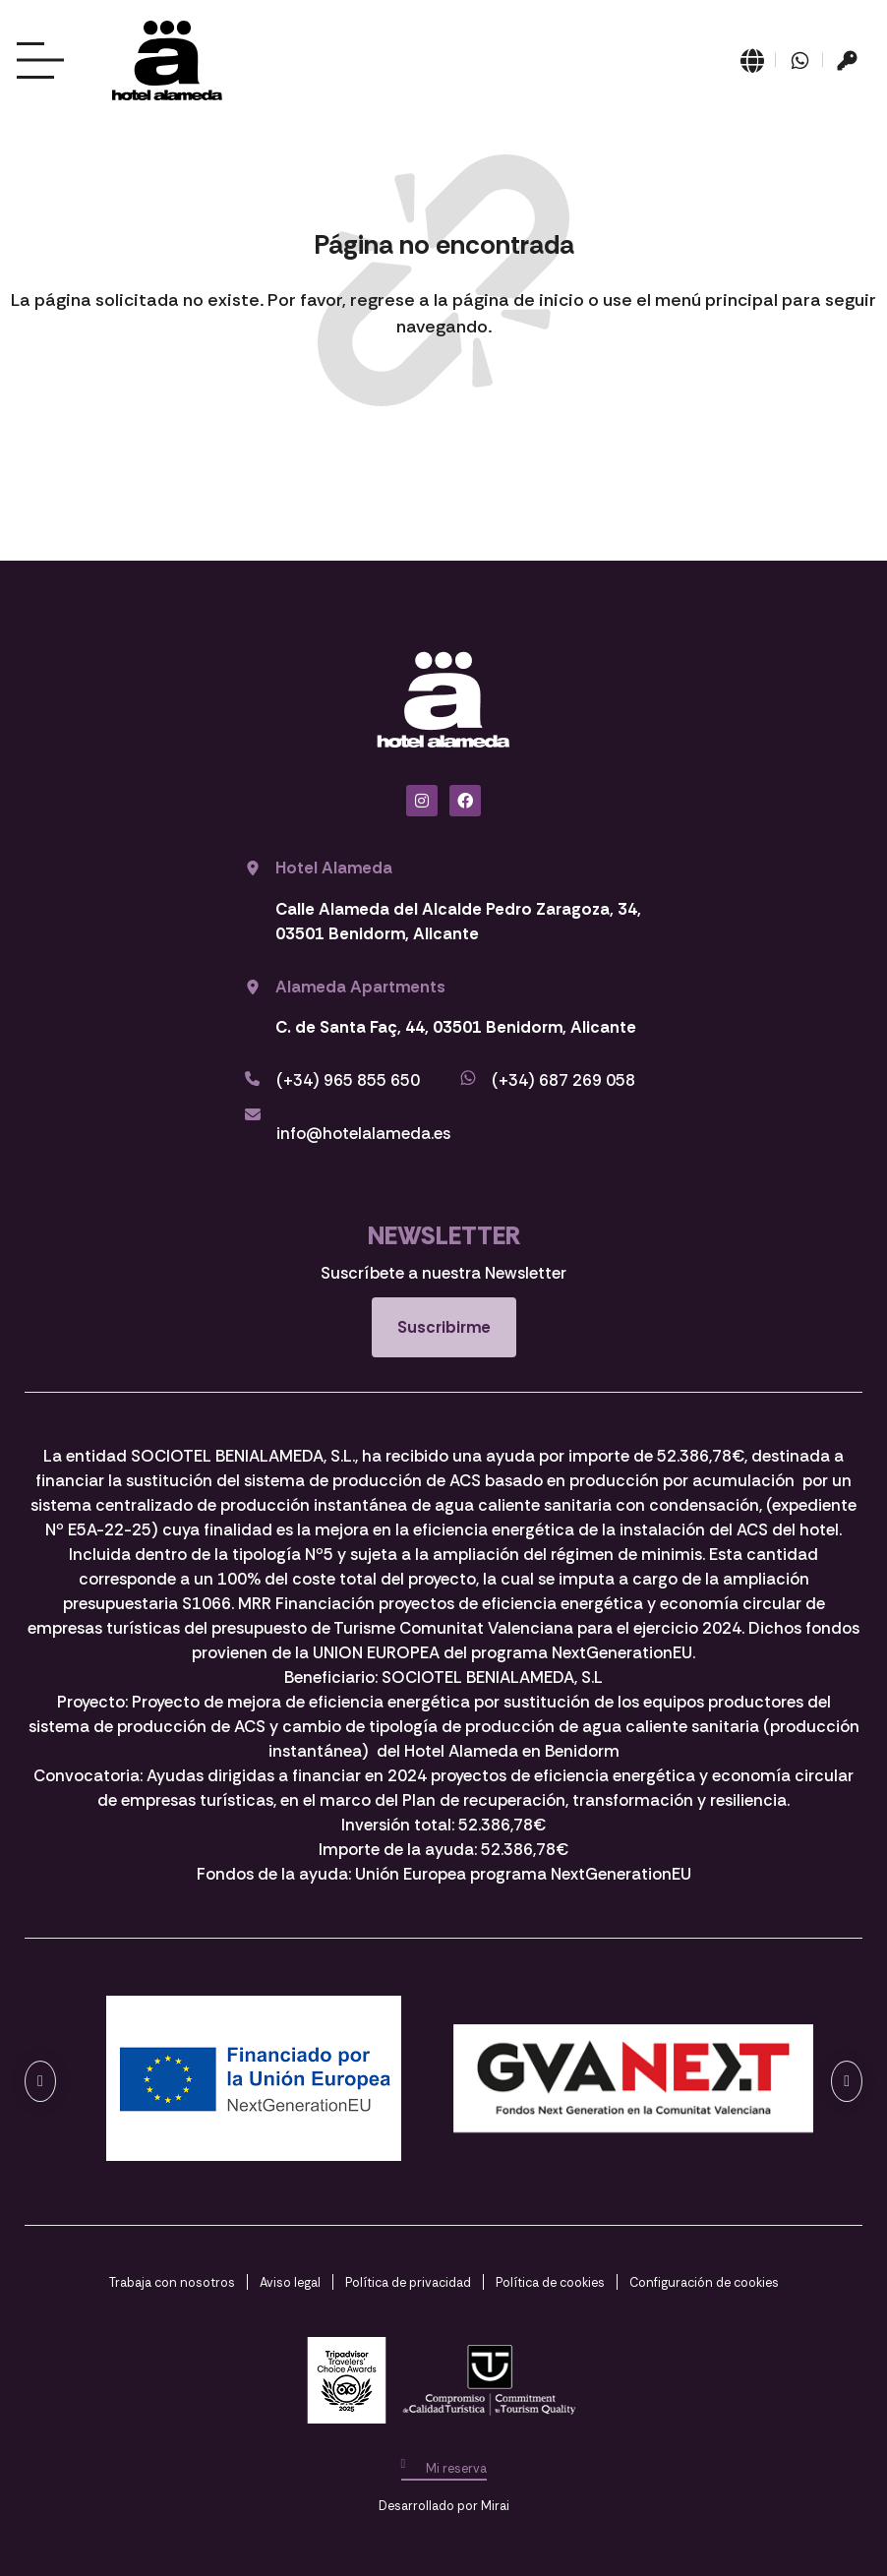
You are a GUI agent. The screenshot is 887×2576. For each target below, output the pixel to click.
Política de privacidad (408, 2282)
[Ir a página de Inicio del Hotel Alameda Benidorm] (167, 60)
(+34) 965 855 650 (348, 1080)
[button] (40, 2081)
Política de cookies (550, 2282)
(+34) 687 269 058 (563, 1080)
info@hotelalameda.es (363, 1133)
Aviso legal (290, 2282)
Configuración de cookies (704, 2282)
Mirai (495, 2505)
